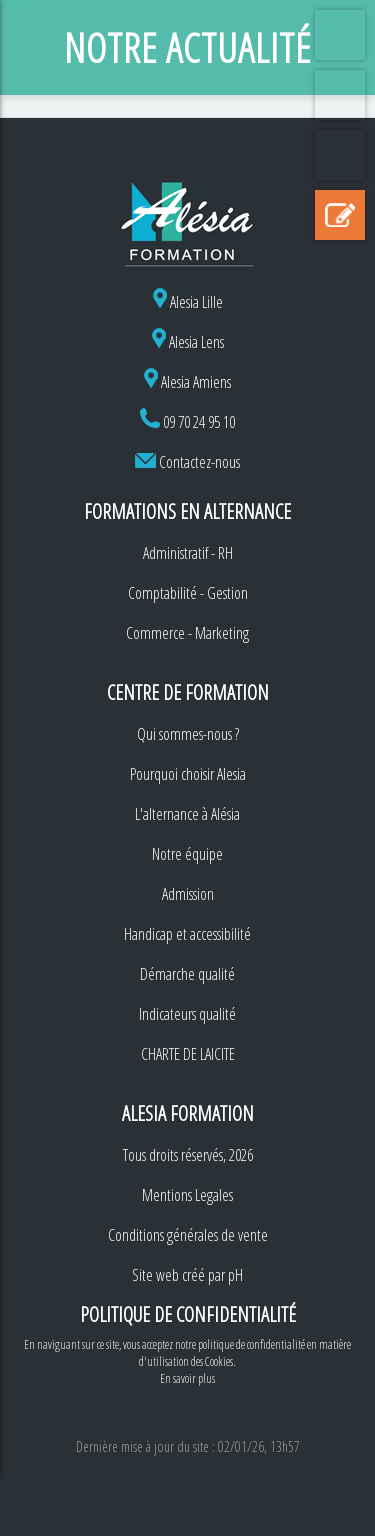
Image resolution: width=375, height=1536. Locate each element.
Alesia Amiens (187, 382)
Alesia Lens (188, 342)
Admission (188, 894)
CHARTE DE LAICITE (188, 1054)
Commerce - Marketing (187, 633)
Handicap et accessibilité (187, 934)
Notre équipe (187, 854)
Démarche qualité (187, 974)
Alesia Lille (188, 302)
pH (235, 1275)
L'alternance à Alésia (187, 814)
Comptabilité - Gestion (188, 593)
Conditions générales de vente (188, 1235)
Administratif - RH (188, 553)
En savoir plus (187, 1378)
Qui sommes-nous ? (188, 734)
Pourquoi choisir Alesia (188, 774)
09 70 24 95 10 (199, 422)
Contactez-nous (199, 462)
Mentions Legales (187, 1195)
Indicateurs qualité (187, 1014)
